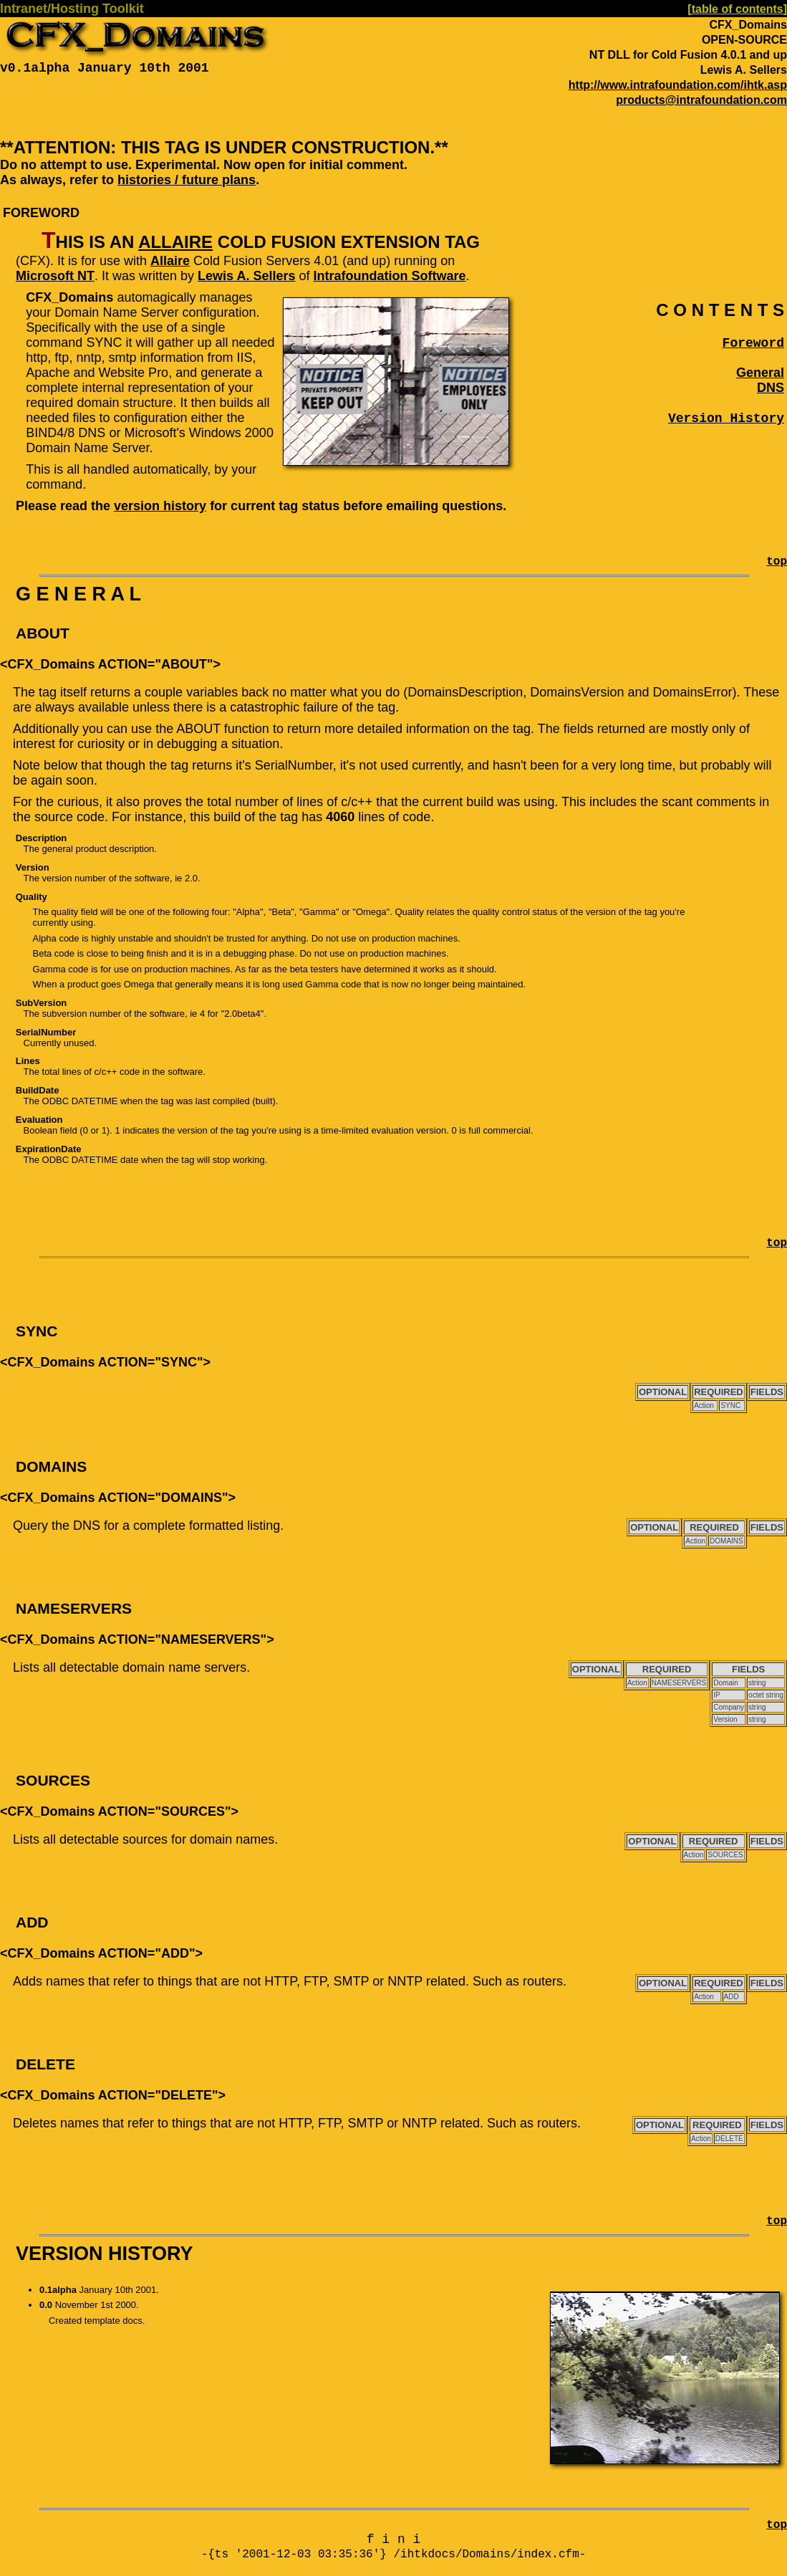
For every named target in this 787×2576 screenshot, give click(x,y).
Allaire (175, 242)
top (776, 561)
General (760, 372)
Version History (726, 418)
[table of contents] (737, 9)
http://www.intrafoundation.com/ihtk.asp (678, 85)
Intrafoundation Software (389, 276)
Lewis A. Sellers (246, 276)
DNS (770, 387)
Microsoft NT (55, 276)
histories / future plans (186, 180)
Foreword (753, 343)
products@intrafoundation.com (701, 100)
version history (160, 506)
